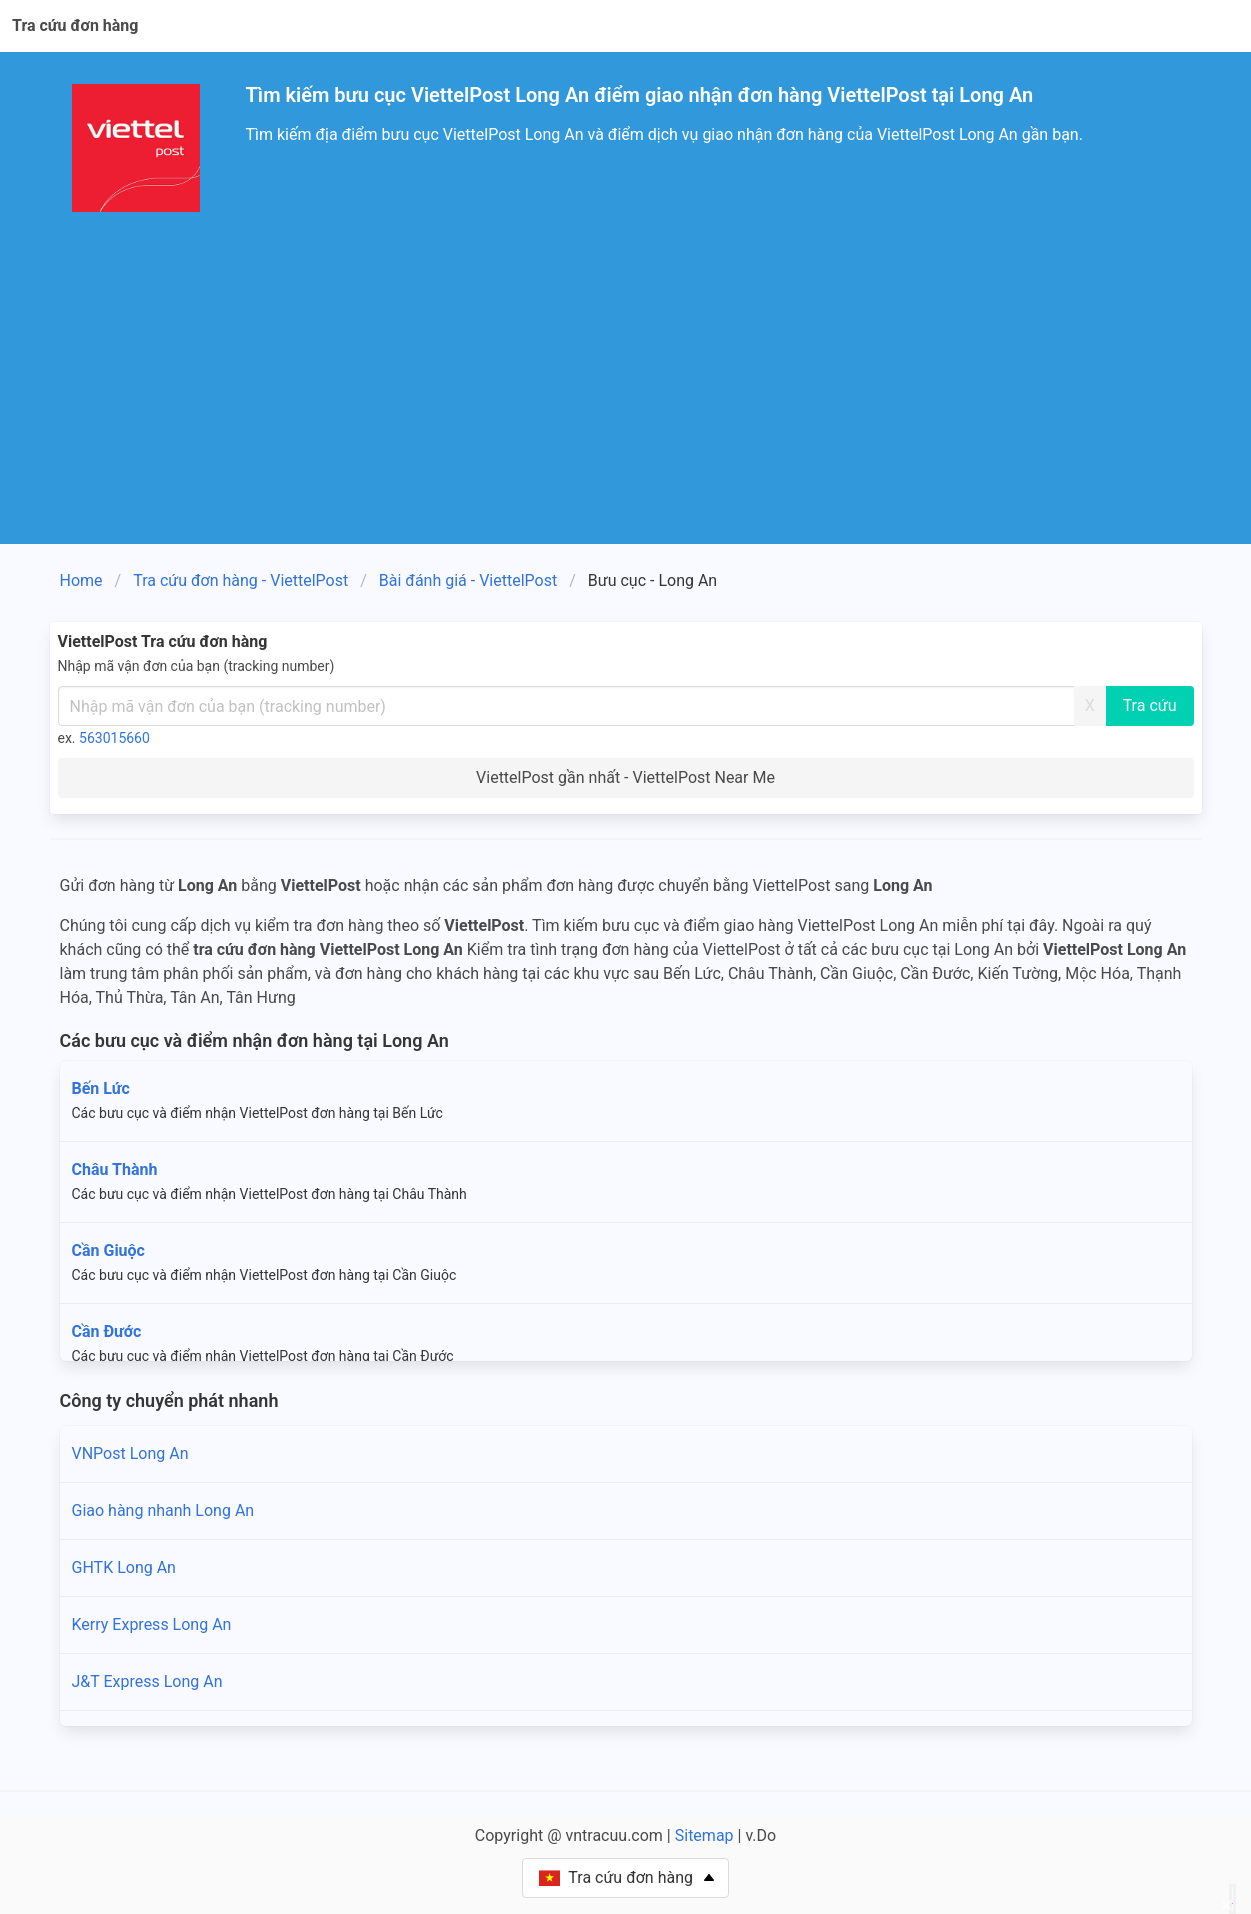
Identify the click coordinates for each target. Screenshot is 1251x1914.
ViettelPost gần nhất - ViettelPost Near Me (625, 777)
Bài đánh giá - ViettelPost (468, 580)
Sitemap (704, 1835)
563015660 (114, 738)
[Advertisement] (626, 394)
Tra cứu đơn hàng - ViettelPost (240, 580)
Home (81, 580)
